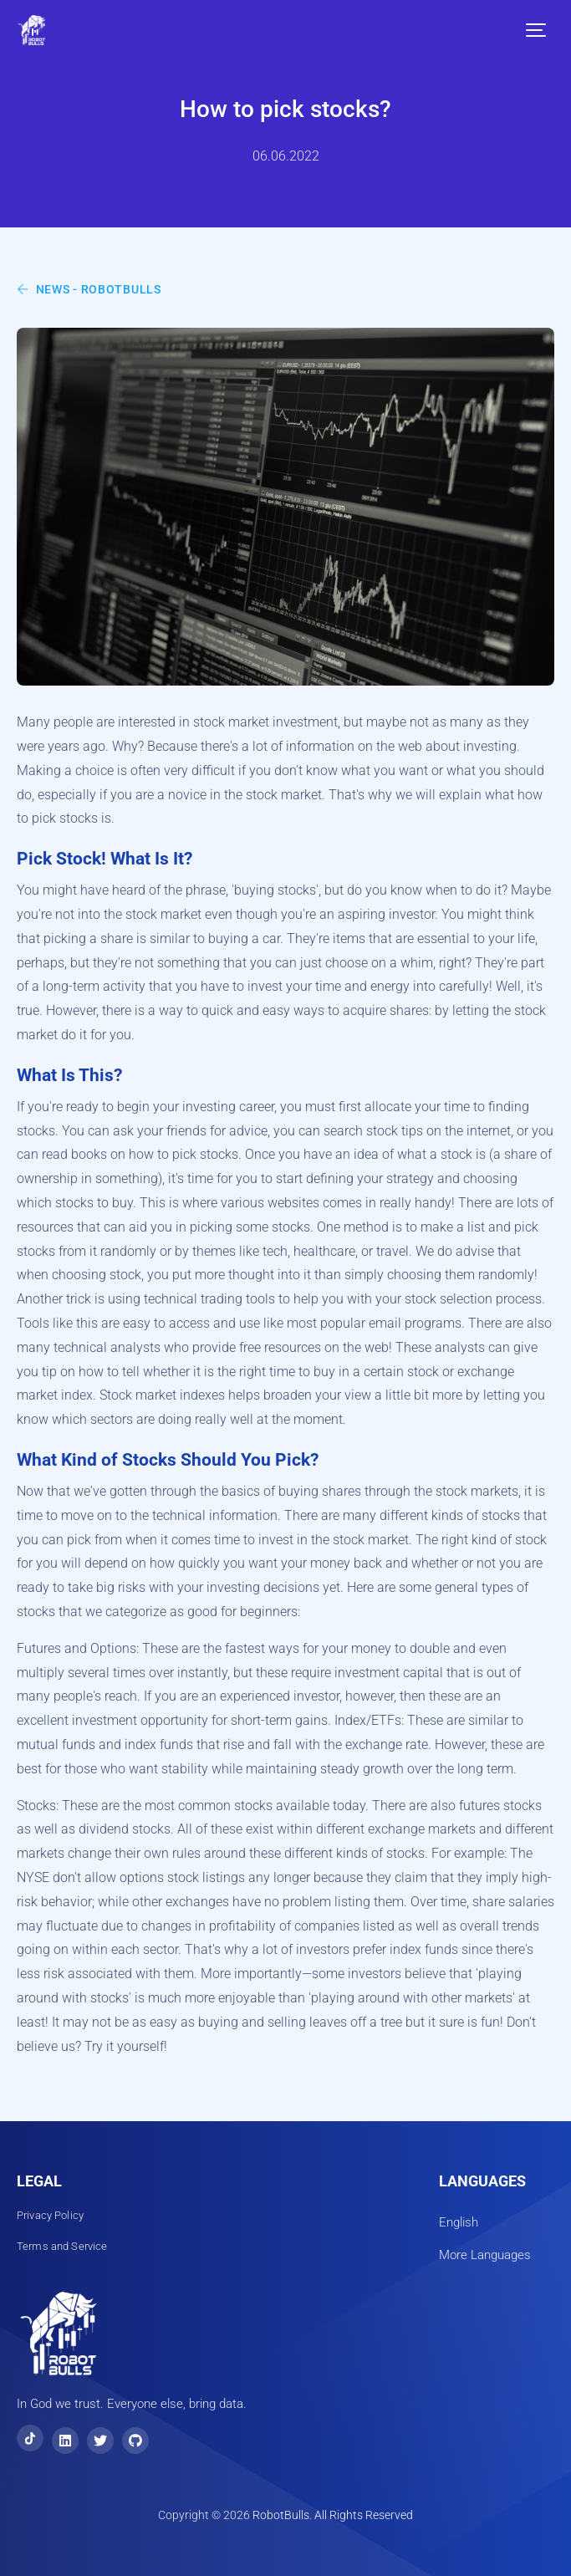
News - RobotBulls (89, 289)
